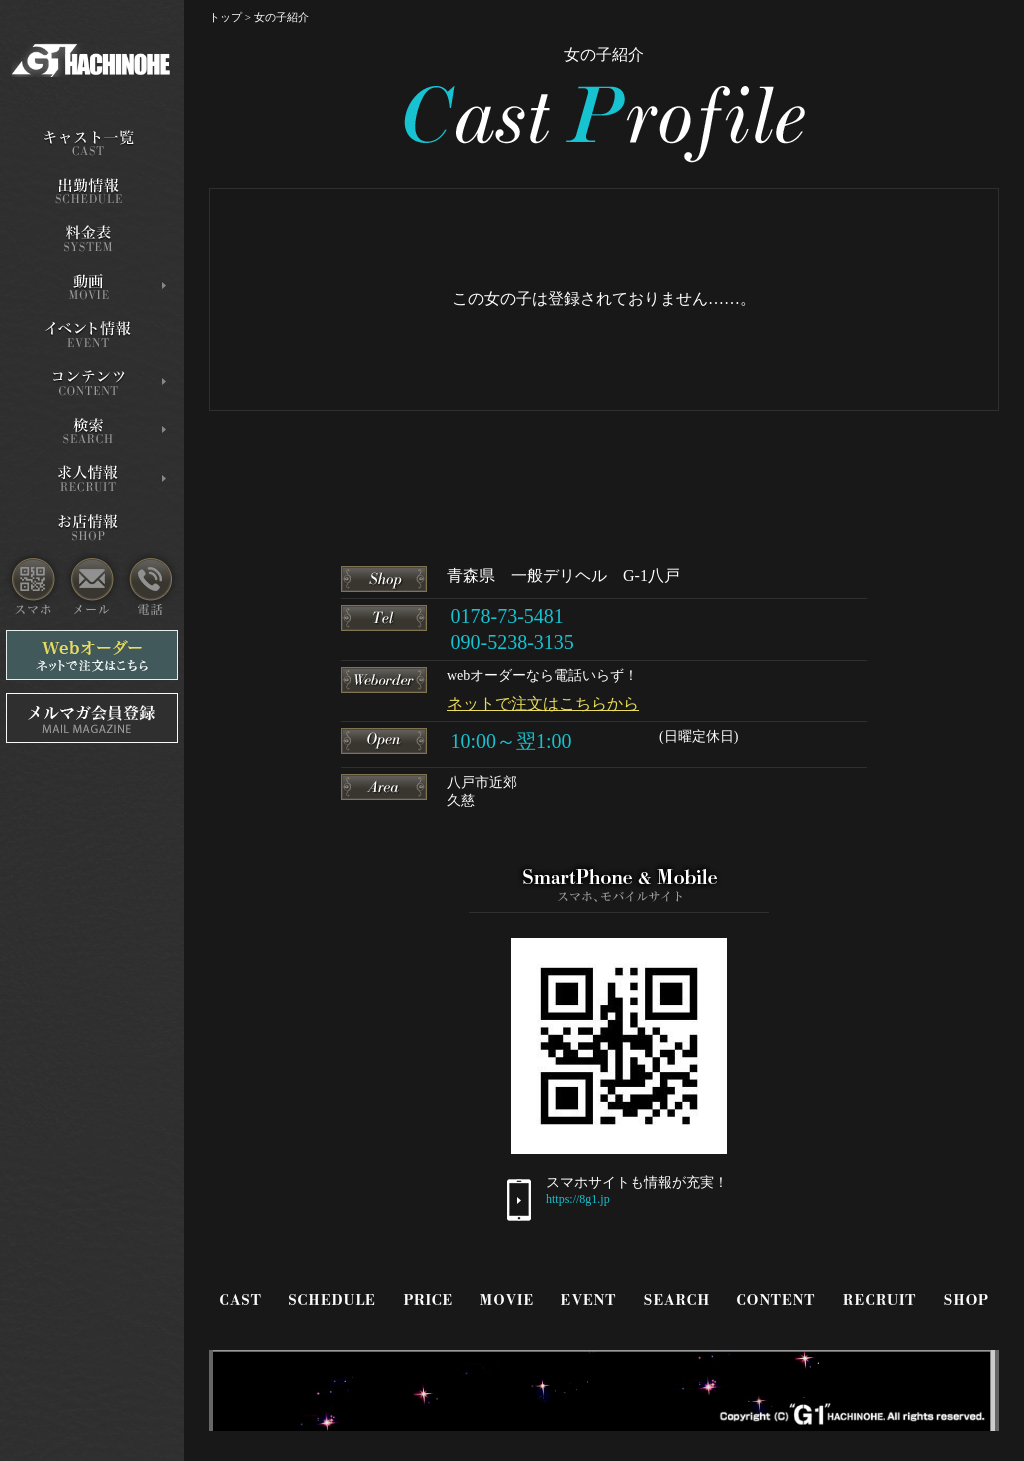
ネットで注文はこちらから (543, 703)
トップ (225, 17)
